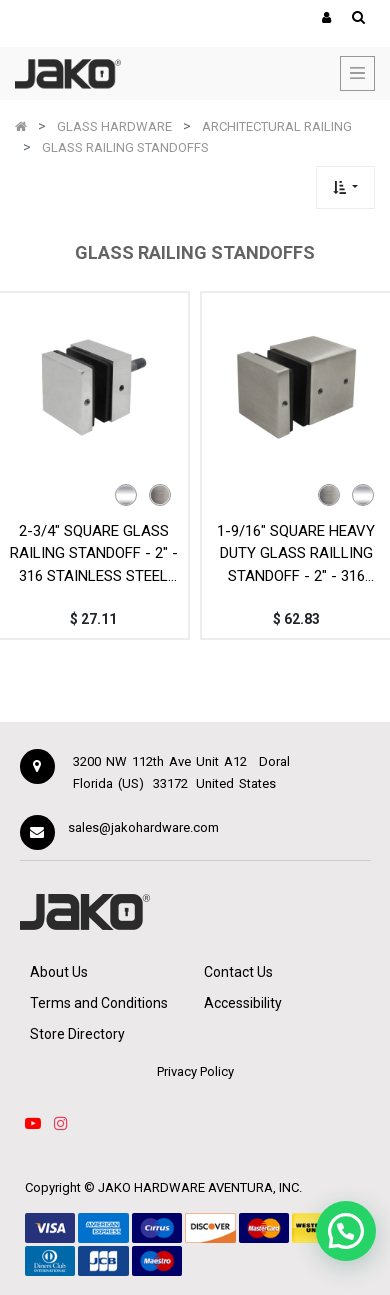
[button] (345, 187)
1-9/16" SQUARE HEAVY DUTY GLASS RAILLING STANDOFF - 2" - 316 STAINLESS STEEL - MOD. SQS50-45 (296, 553)
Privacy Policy (195, 1071)
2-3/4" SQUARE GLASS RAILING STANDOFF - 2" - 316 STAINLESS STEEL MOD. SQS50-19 (94, 553)
